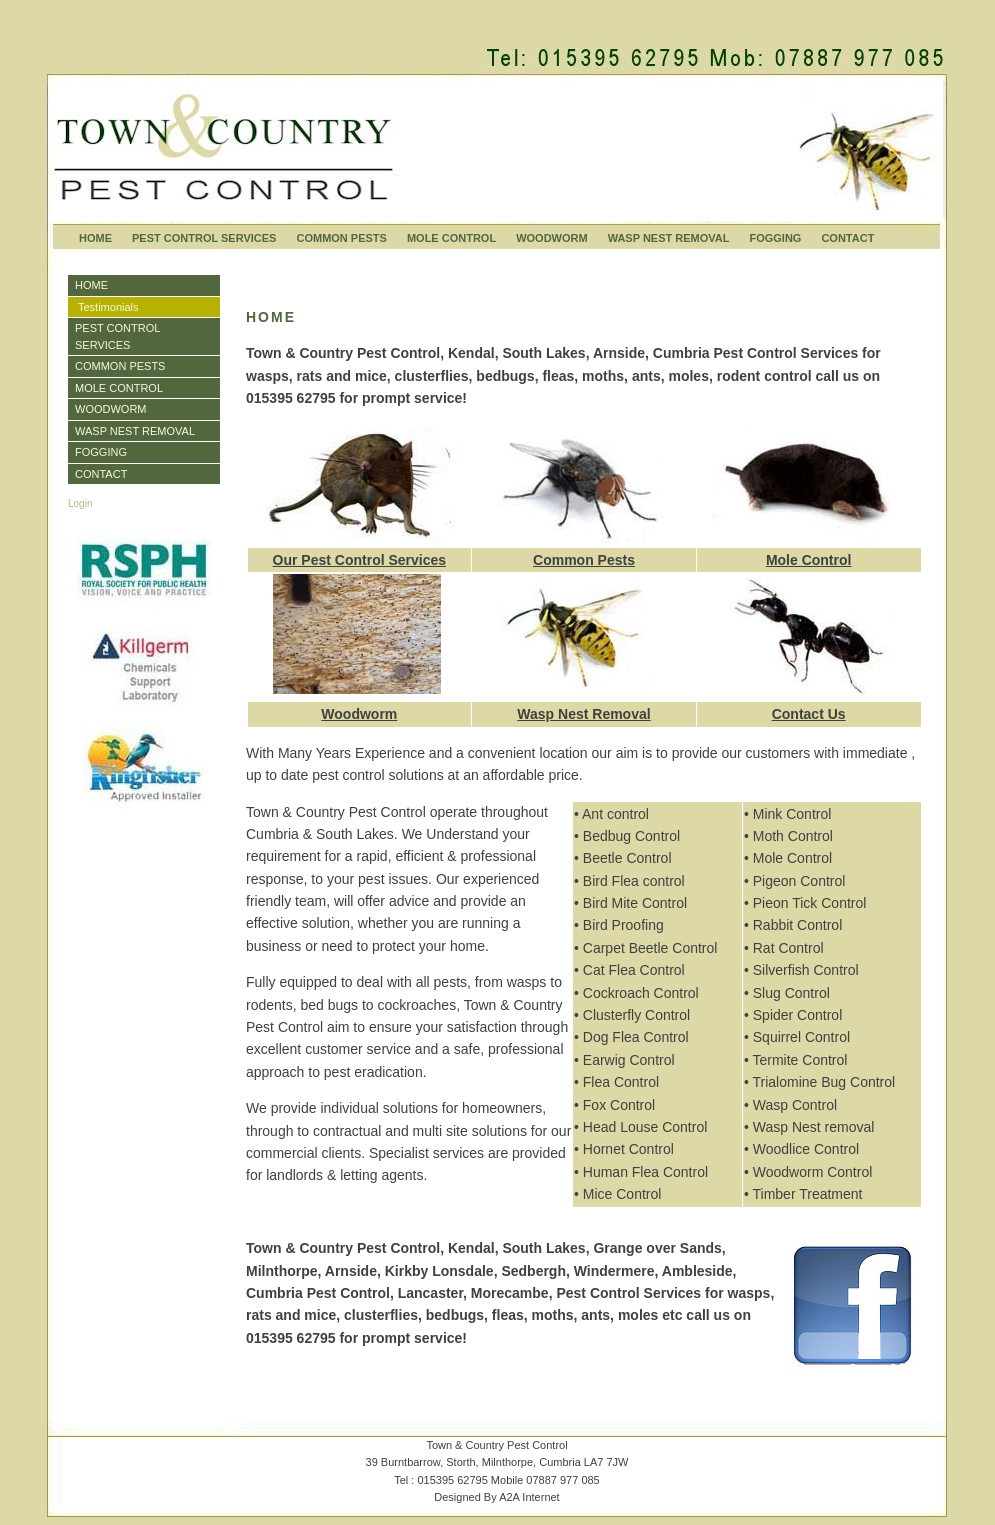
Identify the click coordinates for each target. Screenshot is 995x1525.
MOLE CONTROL (451, 238)
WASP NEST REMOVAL (669, 238)
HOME (91, 285)
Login (80, 503)
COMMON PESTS (341, 238)
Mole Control (809, 560)
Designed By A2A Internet (496, 1497)
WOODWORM (551, 238)
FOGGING (775, 238)
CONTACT (847, 238)
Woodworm (359, 714)
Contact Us (809, 714)
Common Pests (584, 560)
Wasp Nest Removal (583, 714)
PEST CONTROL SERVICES (204, 238)
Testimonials (108, 307)
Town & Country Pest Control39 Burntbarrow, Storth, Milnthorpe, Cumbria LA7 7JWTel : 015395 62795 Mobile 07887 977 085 (497, 1471)
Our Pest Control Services (360, 560)
